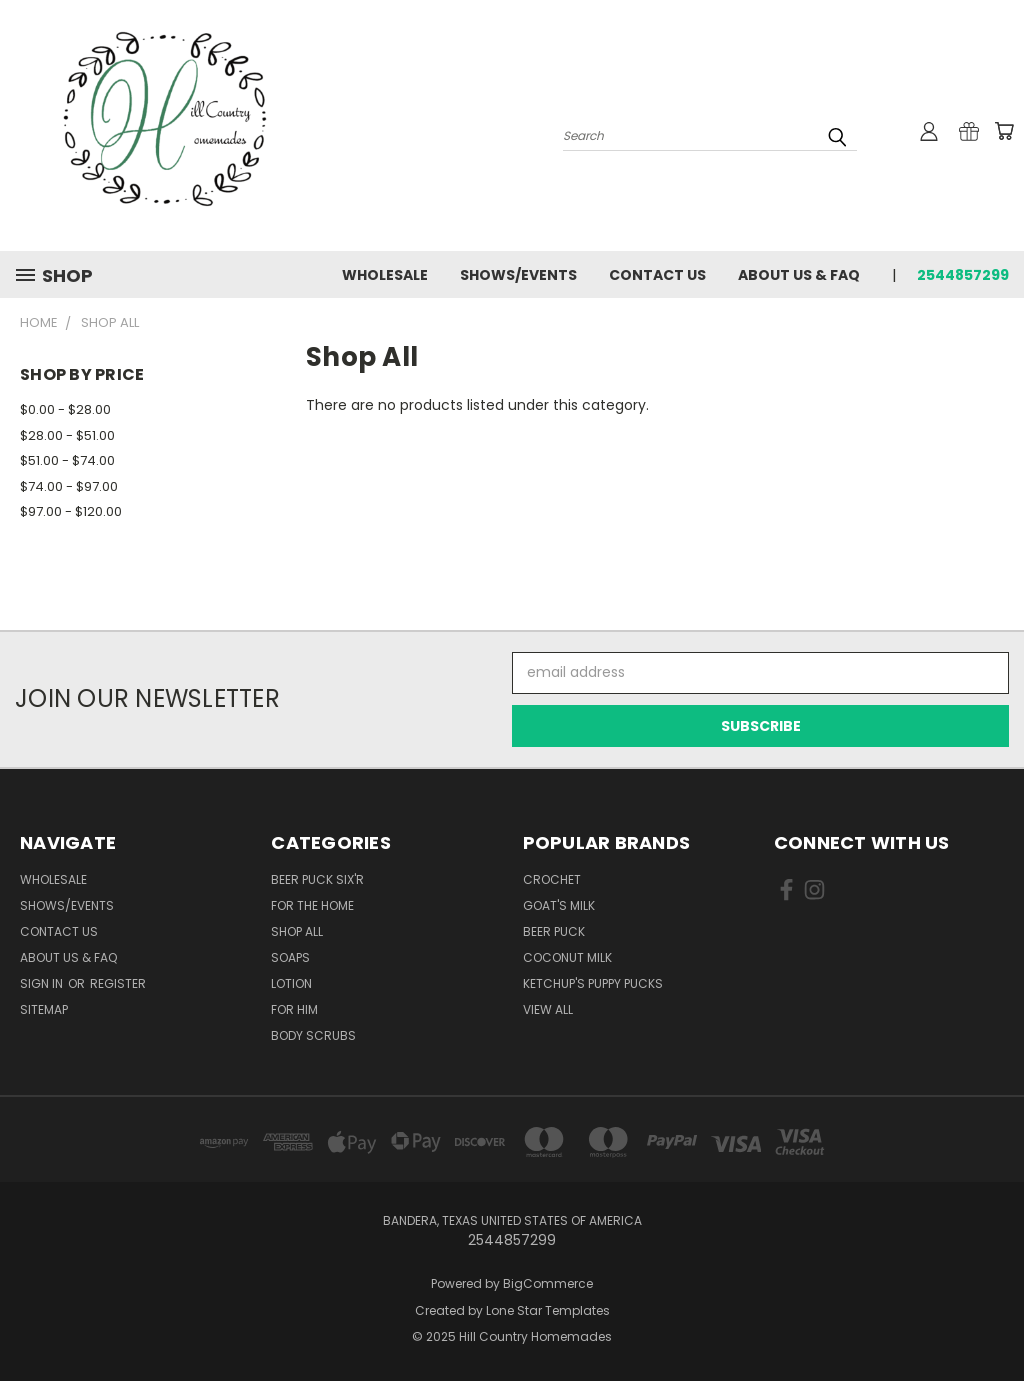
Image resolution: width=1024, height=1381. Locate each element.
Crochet (552, 879)
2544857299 (963, 275)
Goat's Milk (559, 905)
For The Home (312, 905)
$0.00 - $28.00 (65, 409)
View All (548, 1009)
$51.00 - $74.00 (67, 460)
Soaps (290, 957)
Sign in (43, 983)
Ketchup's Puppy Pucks (593, 983)
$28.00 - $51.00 (67, 435)
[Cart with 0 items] (1004, 131)
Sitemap (44, 1009)
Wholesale (385, 275)
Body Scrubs (313, 1035)
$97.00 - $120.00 (71, 511)
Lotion (291, 983)
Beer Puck (554, 931)
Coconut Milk (567, 957)
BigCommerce (548, 1283)
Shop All (297, 931)
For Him (294, 1009)
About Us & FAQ (799, 275)
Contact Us (657, 275)
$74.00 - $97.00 (69, 486)
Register (118, 983)
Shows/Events (518, 275)
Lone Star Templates (548, 1310)
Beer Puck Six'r (317, 879)
